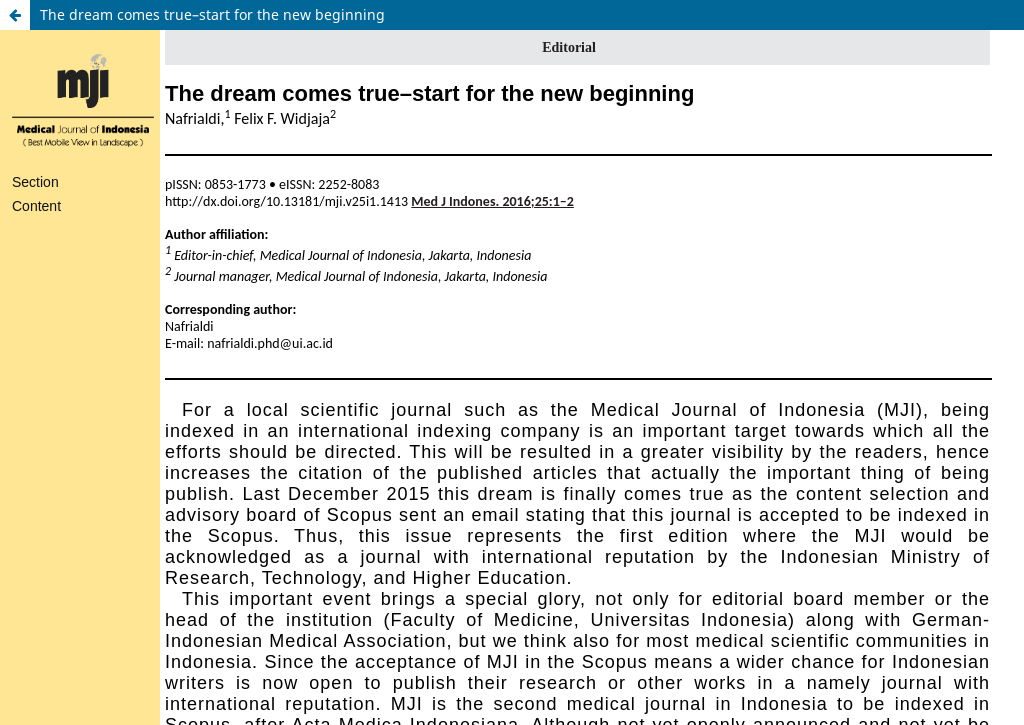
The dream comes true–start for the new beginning (212, 14)
